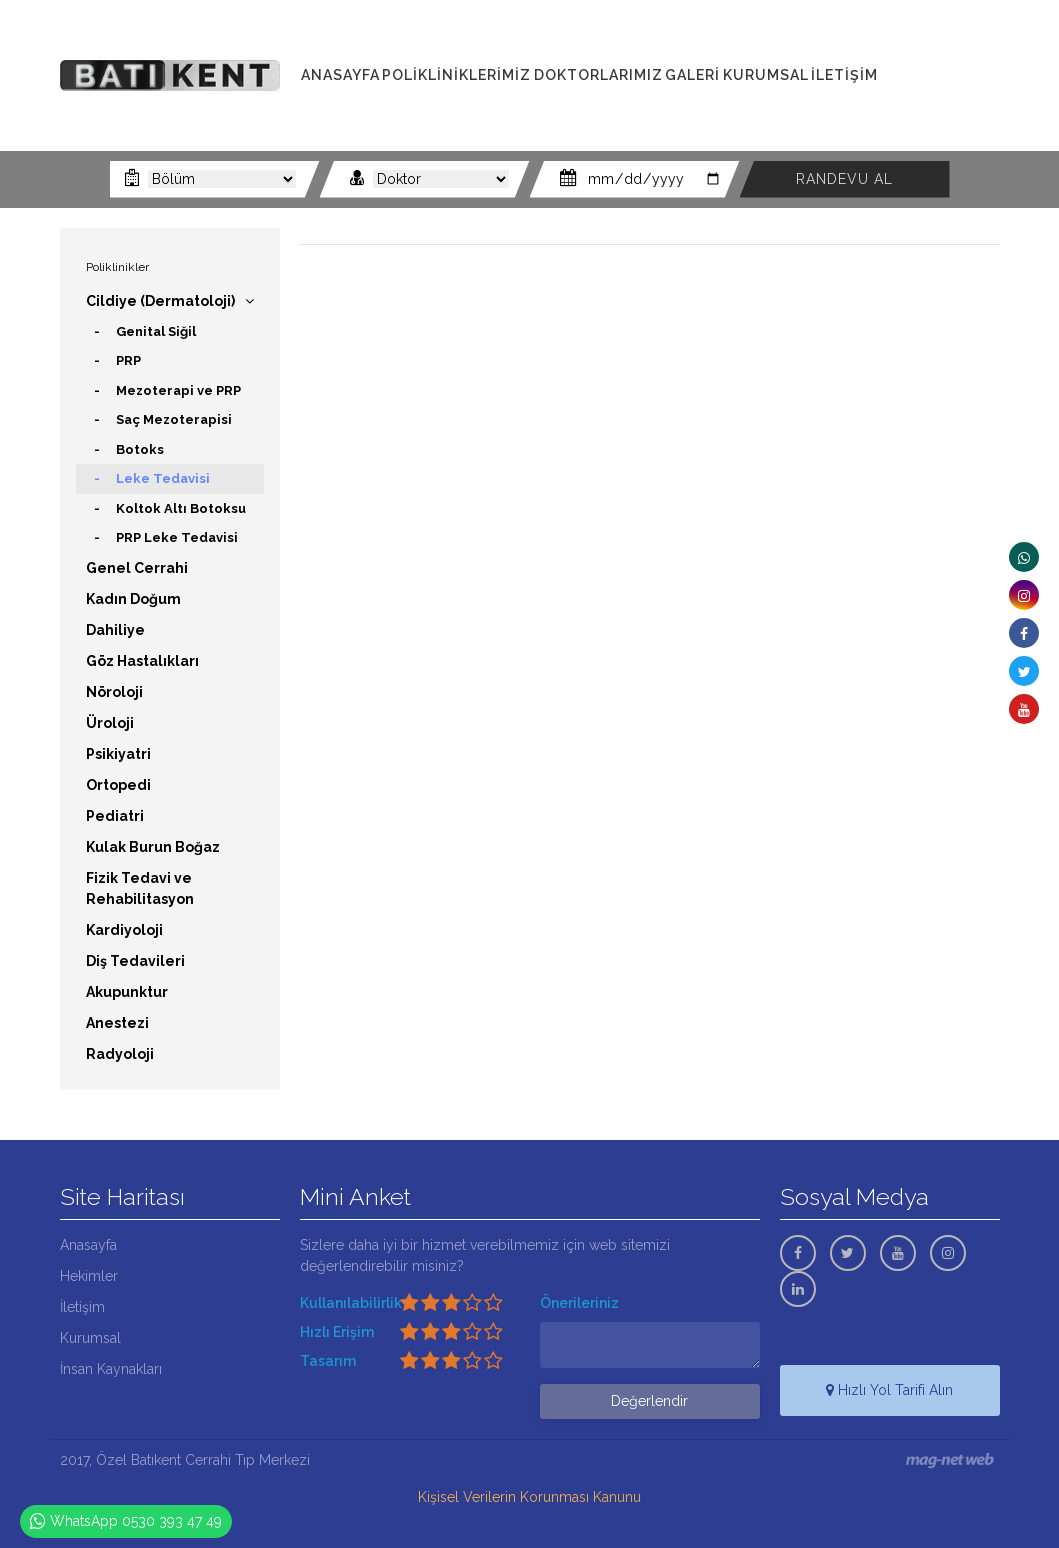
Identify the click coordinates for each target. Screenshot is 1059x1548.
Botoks (140, 449)
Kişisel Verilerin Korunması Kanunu (529, 1497)
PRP (128, 360)
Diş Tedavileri (135, 961)
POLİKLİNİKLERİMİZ (456, 75)
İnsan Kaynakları (111, 1369)
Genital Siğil (156, 331)
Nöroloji (114, 692)
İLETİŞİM (844, 75)
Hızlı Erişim (337, 1332)
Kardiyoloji (124, 930)
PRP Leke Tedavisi (177, 537)
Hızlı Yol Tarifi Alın (889, 1390)
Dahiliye (115, 630)
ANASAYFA (340, 75)
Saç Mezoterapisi (174, 419)
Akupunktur (127, 992)
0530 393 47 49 (950, 109)
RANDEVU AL (844, 179)
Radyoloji (120, 1054)
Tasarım (328, 1361)
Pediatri (115, 816)
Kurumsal (90, 1338)
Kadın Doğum (133, 599)
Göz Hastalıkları (142, 661)
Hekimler (89, 1276)
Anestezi (117, 1023)
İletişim (82, 1307)
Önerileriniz (579, 1303)
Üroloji (110, 723)
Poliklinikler (117, 267)
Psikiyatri (118, 754)
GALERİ (692, 75)
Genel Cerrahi (137, 568)
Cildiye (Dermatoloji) (160, 301)
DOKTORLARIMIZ (598, 75)
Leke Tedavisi (163, 478)
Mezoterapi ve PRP (178, 390)
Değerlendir (649, 1401)
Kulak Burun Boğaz (153, 847)
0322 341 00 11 (949, 64)
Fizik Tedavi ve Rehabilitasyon (140, 888)
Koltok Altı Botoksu (181, 508)
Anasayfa (88, 1245)
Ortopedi (118, 785)
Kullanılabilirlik (351, 1303)
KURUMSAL (766, 75)
